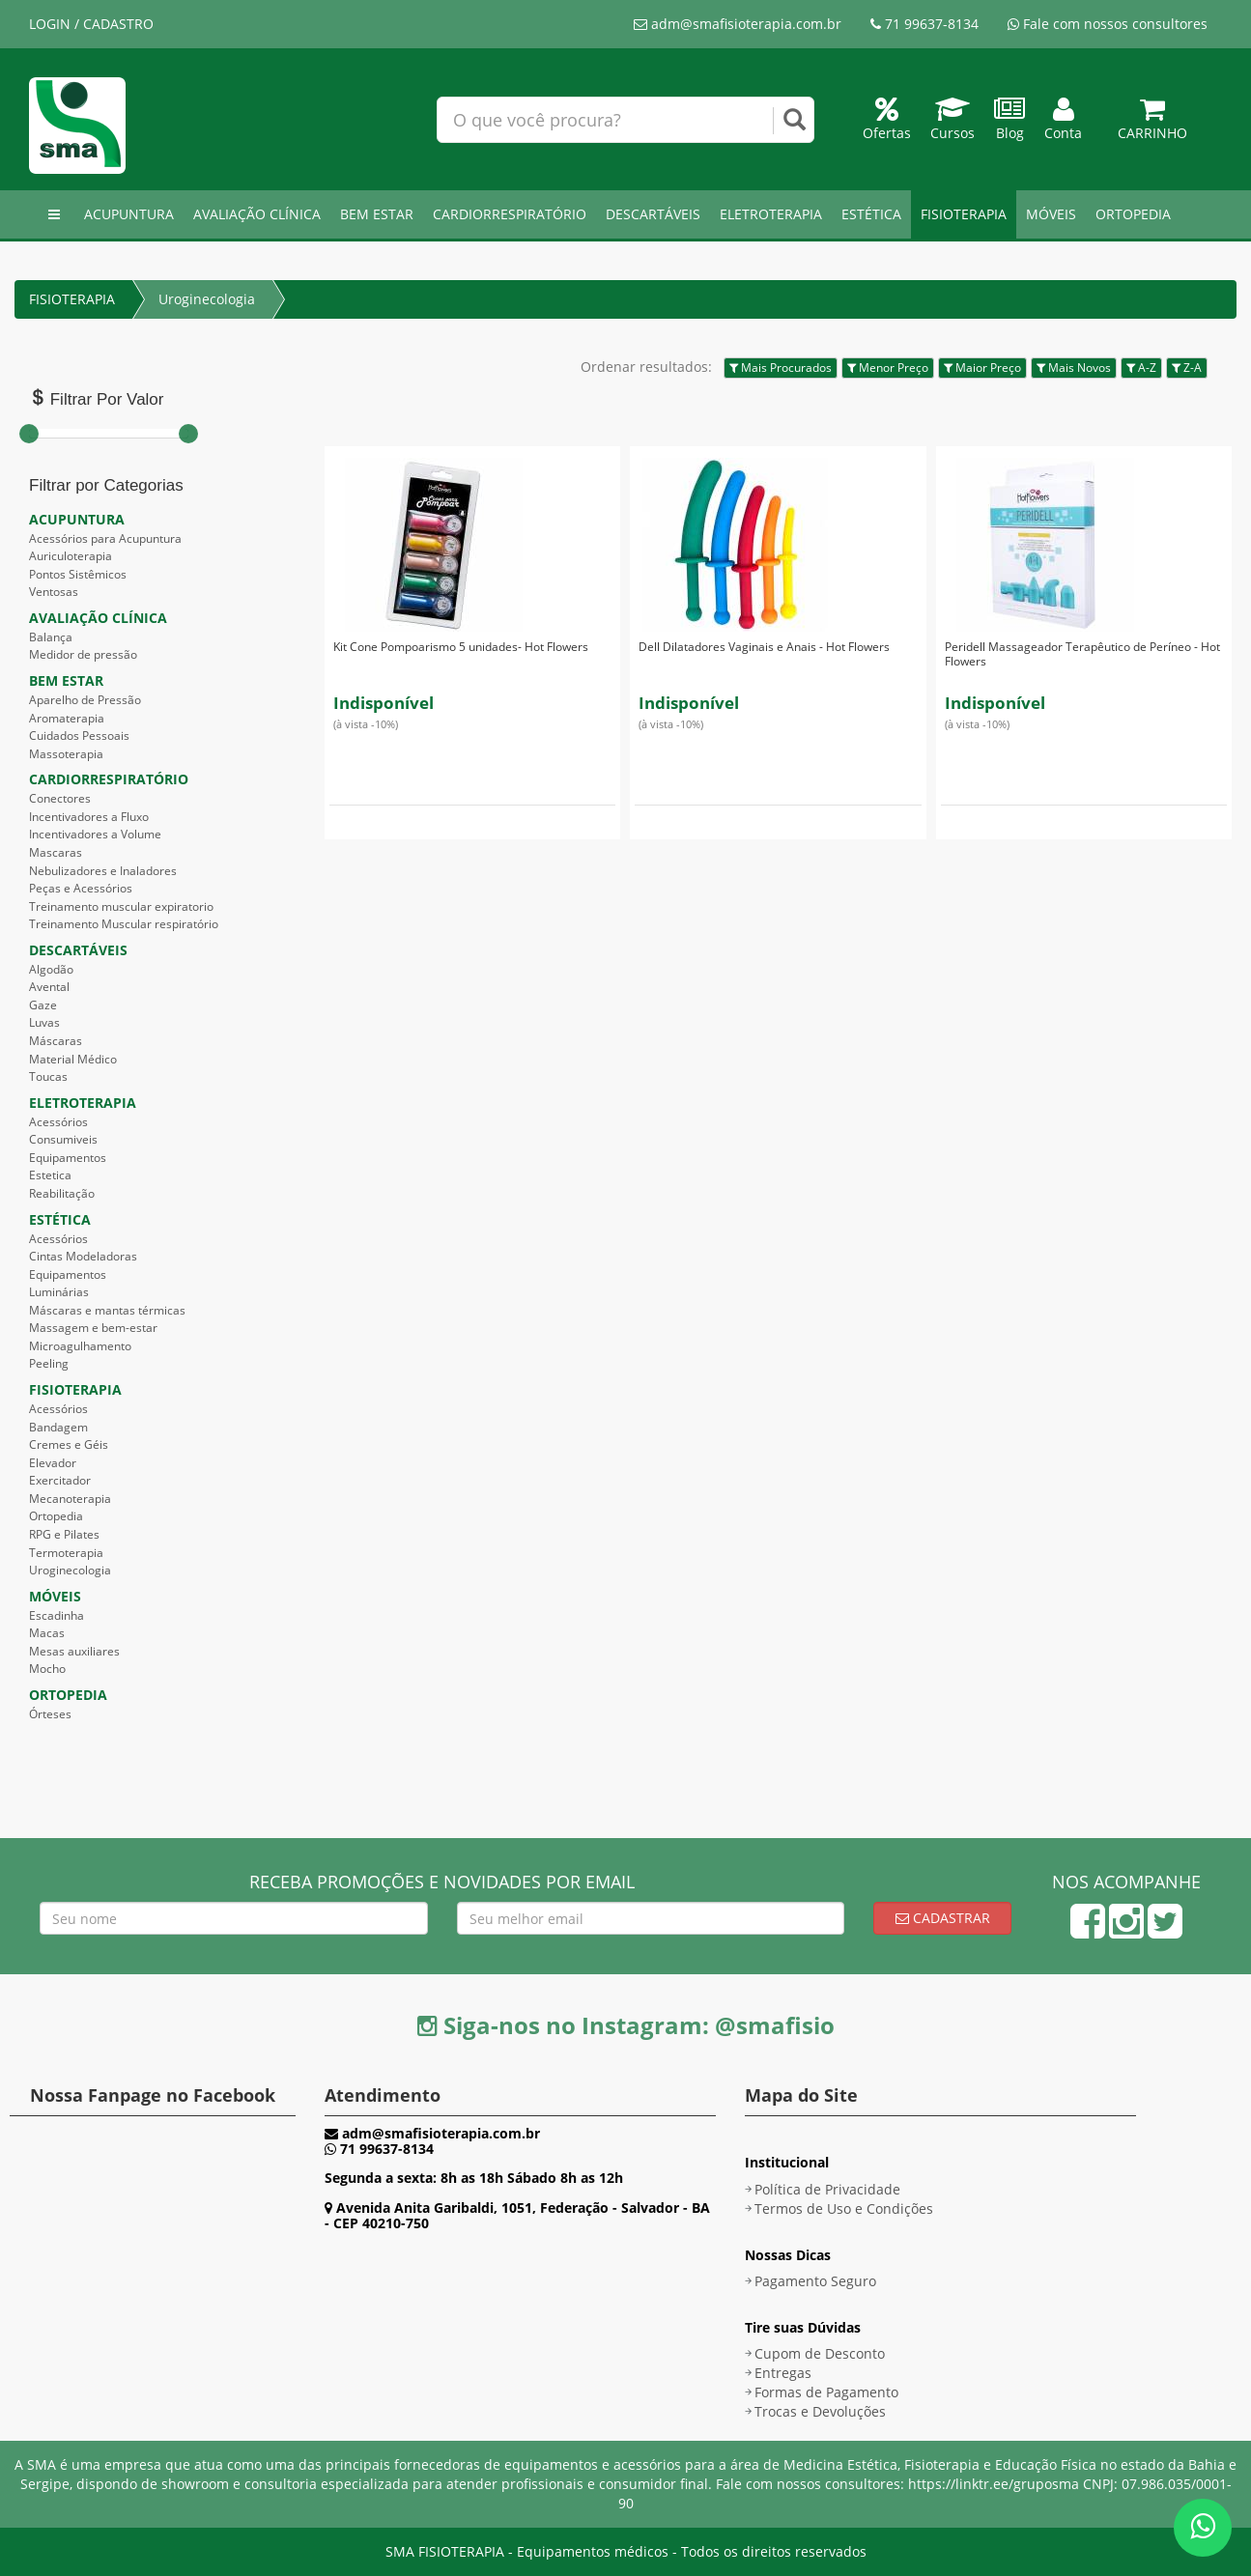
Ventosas (53, 591)
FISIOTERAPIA (964, 214)
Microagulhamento (80, 1346)
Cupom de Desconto (819, 2353)
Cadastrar (943, 1918)
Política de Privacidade (827, 2189)
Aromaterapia (66, 718)
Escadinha (56, 1615)
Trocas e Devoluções (820, 2411)
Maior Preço (982, 367)
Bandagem (58, 1427)
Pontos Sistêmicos (78, 574)
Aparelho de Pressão (85, 700)
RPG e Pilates (64, 1534)
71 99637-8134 (924, 23)
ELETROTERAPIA (771, 214)
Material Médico (73, 1059)
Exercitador (60, 1480)
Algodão (51, 969)
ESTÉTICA (871, 214)
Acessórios (58, 1122)
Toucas (48, 1076)
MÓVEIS (1051, 214)
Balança (50, 637)
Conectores (60, 798)
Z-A (1187, 367)
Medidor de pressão (83, 654)
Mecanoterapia (70, 1498)
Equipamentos (67, 1157)
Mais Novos (1074, 367)
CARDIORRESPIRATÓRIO (509, 214)
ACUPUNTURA (129, 214)
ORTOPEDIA (1133, 214)
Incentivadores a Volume (95, 834)
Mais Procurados (780, 367)
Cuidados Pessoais (79, 735)
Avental (49, 986)
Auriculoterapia (70, 556)
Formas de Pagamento (826, 2392)
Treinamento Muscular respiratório (123, 924)
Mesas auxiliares (74, 1651)
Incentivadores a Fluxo (89, 816)
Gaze (43, 1005)
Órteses (50, 1714)
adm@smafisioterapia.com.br (737, 23)
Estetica (50, 1175)
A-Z (1141, 367)
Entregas (782, 2373)
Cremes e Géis (68, 1444)
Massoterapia (66, 754)
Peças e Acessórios (80, 888)
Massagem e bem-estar (93, 1327)
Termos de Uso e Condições (843, 2208)
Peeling (49, 1363)
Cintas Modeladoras (83, 1256)
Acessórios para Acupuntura (105, 538)
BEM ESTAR (376, 214)
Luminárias (59, 1292)
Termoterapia (66, 1552)
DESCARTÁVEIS (653, 214)
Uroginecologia (206, 299)
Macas (47, 1633)
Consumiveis (63, 1139)
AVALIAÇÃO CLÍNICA (257, 214)
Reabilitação (62, 1193)
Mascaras (55, 852)
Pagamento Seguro (815, 2281)
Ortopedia (56, 1516)
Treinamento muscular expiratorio (121, 906)
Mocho (47, 1668)
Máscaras (55, 1041)
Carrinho (1152, 123)
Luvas (44, 1022)
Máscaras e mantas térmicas (107, 1310)
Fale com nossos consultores (1108, 23)
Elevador (52, 1463)
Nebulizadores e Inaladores (103, 871)
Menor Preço (887, 367)
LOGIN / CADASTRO (91, 23)
